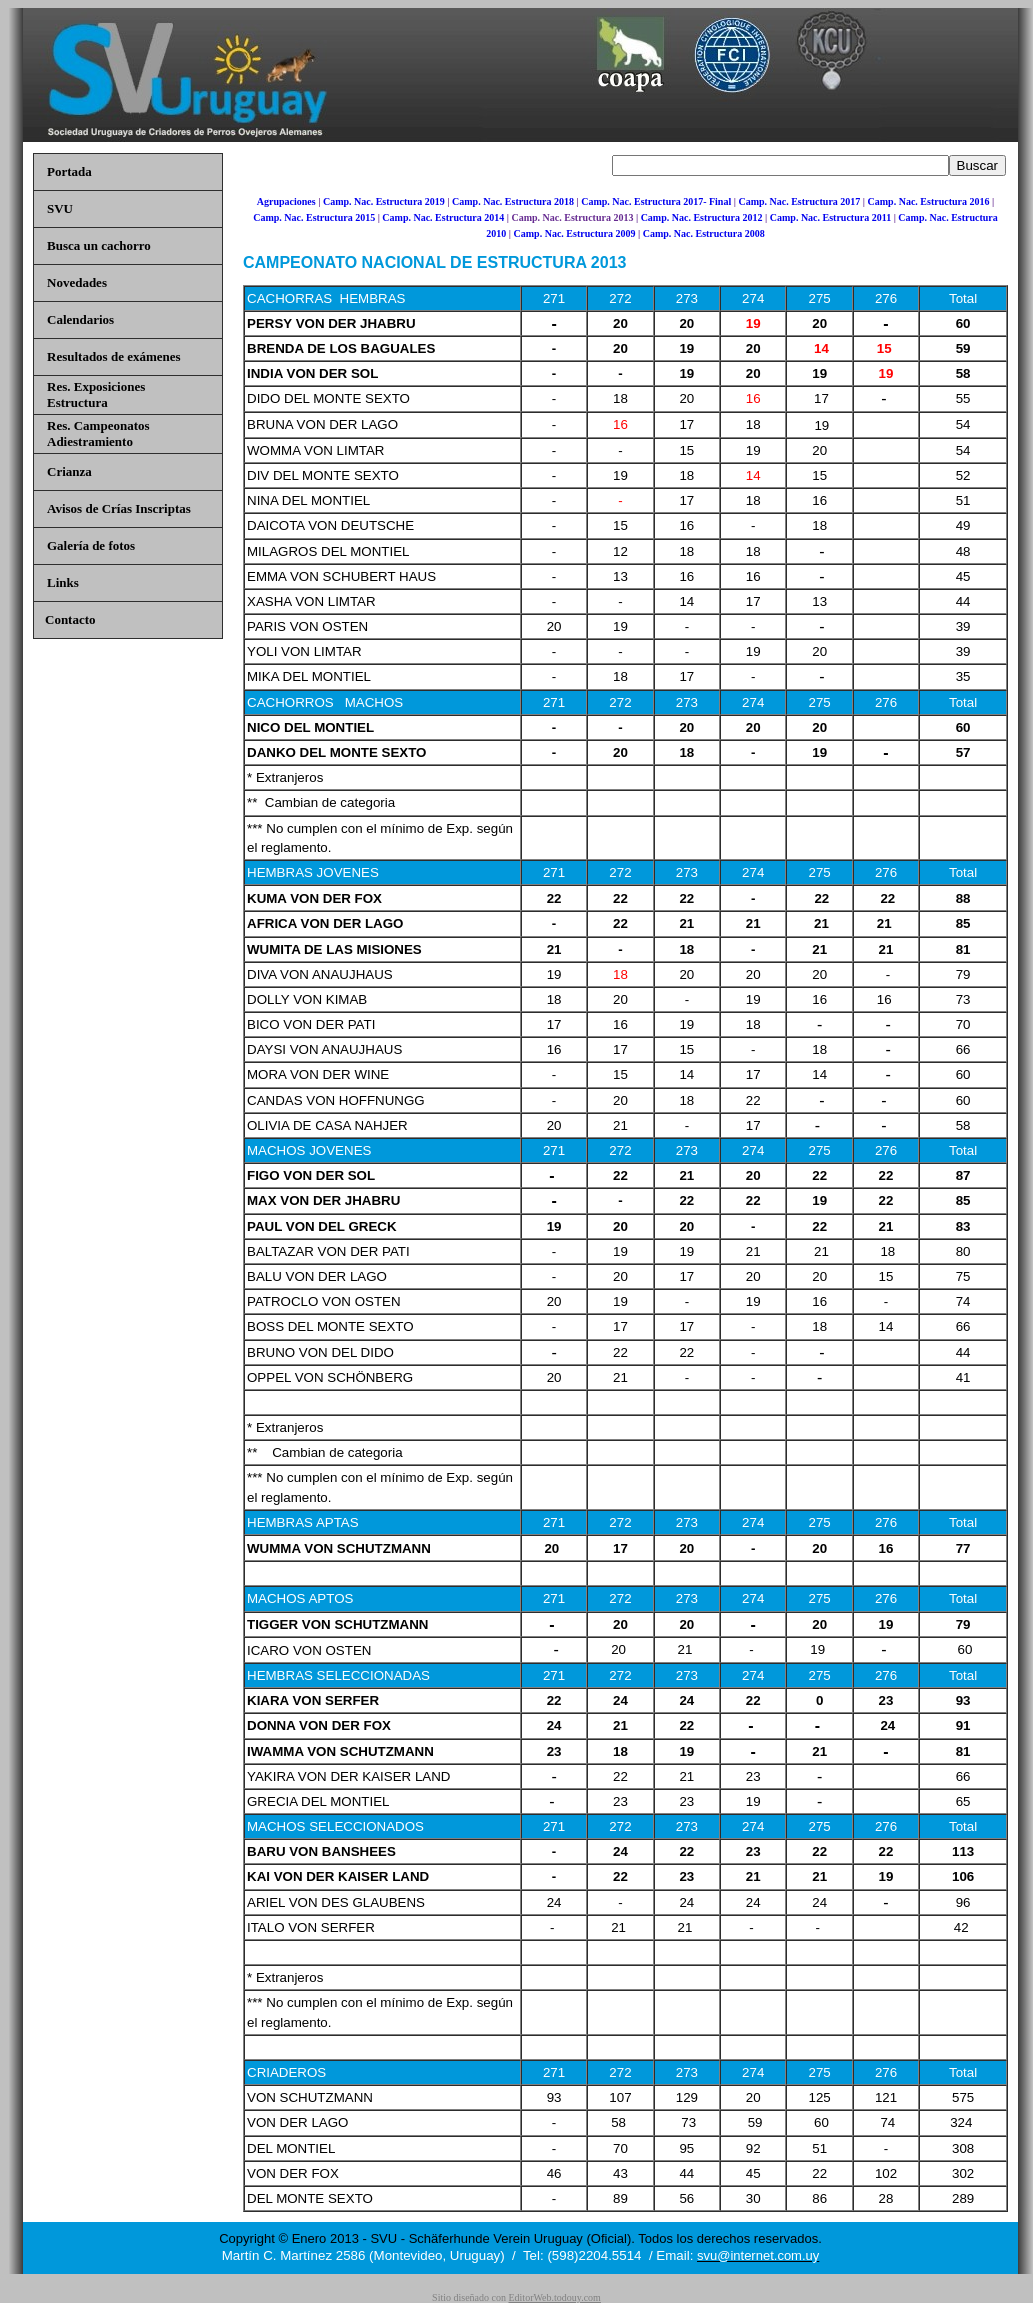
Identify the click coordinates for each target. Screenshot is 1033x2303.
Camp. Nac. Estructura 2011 (830, 217)
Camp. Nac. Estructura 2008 (704, 233)
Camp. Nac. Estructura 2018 (513, 201)
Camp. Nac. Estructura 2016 (929, 201)
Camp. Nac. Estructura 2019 (384, 201)
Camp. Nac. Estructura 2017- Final (656, 201)
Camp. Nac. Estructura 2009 (575, 233)
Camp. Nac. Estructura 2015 (314, 217)
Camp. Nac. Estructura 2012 (702, 217)
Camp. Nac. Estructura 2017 (799, 201)
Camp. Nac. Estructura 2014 (443, 217)
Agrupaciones (286, 201)
